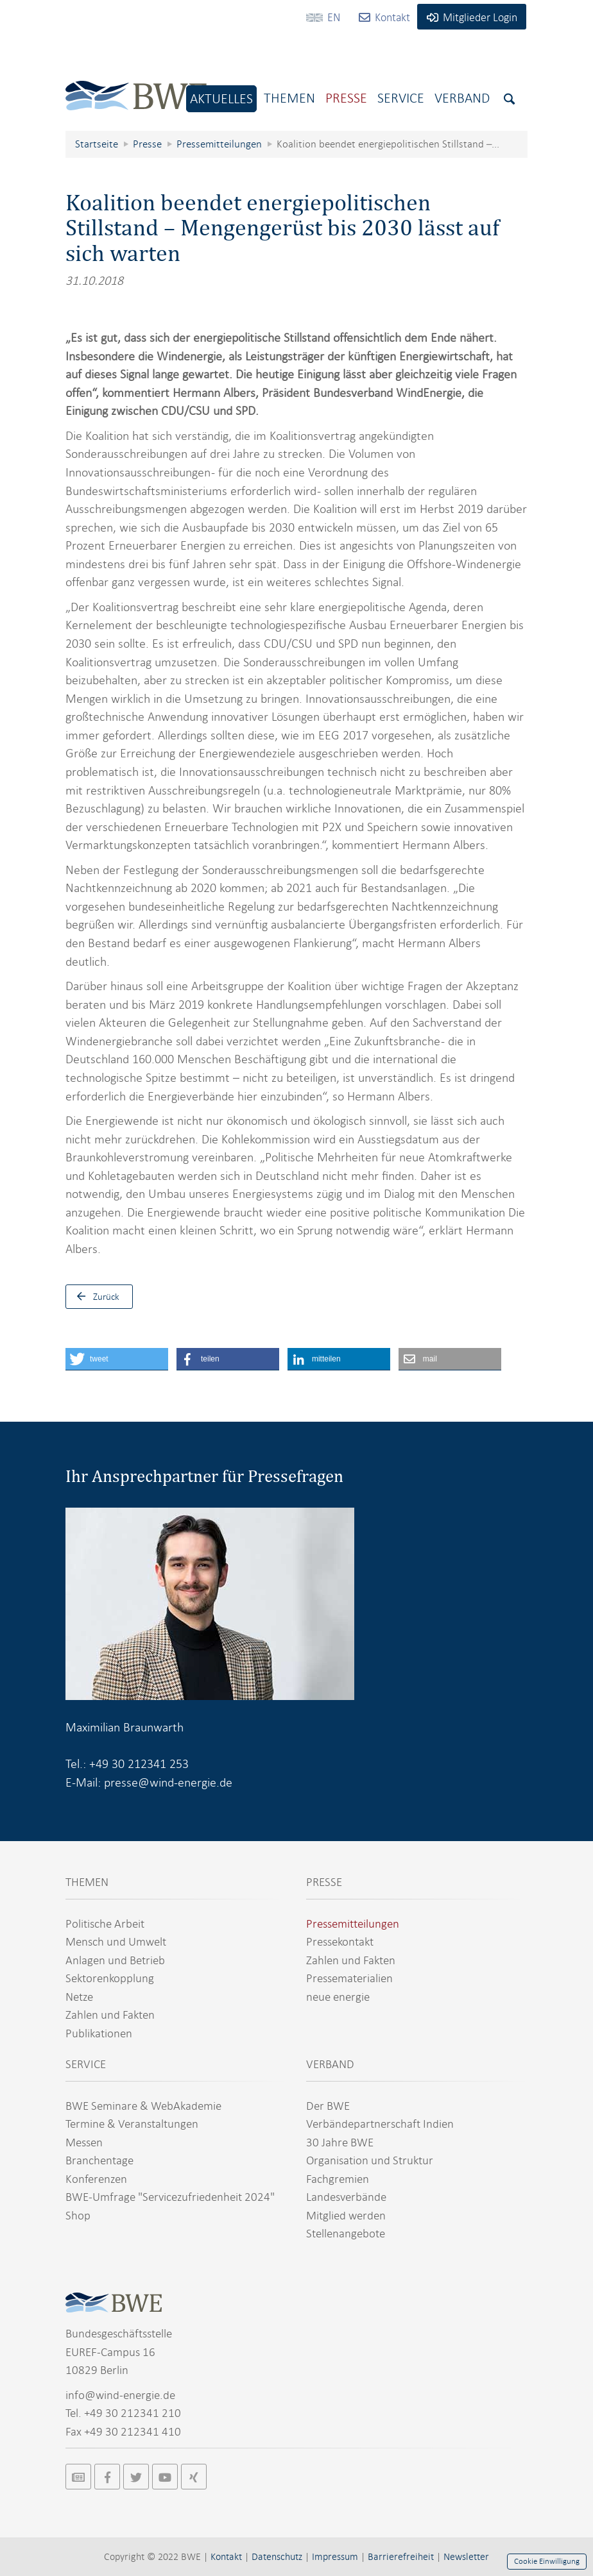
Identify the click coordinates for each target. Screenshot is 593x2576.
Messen (84, 2142)
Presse (346, 97)
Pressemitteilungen (352, 1923)
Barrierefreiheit (401, 2556)
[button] (116, 1359)
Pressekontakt (340, 1941)
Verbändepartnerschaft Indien (380, 2123)
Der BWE (328, 2105)
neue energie (338, 1996)
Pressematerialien (349, 1978)
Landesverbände (346, 2196)
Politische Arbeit (104, 1923)
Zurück (95, 1297)
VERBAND (330, 2064)
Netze (79, 1996)
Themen (289, 97)
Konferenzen (96, 2178)
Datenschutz (277, 2556)
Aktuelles (221, 98)
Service (400, 97)
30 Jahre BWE (340, 2142)
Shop (77, 2215)
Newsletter (466, 2556)
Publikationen (98, 2033)
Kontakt (226, 2556)
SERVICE (85, 2064)
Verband (462, 97)
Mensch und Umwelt (115, 1941)
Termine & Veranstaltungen (131, 2123)
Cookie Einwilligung (547, 2561)
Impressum (335, 2556)
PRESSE (324, 1881)
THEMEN (86, 1881)
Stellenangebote (345, 2233)
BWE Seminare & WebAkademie (143, 2105)
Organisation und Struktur (369, 2160)
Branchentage (99, 2160)
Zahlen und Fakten (110, 2014)
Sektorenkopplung (109, 1978)
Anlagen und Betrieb (115, 1960)
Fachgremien (337, 2178)
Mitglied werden (346, 2215)
